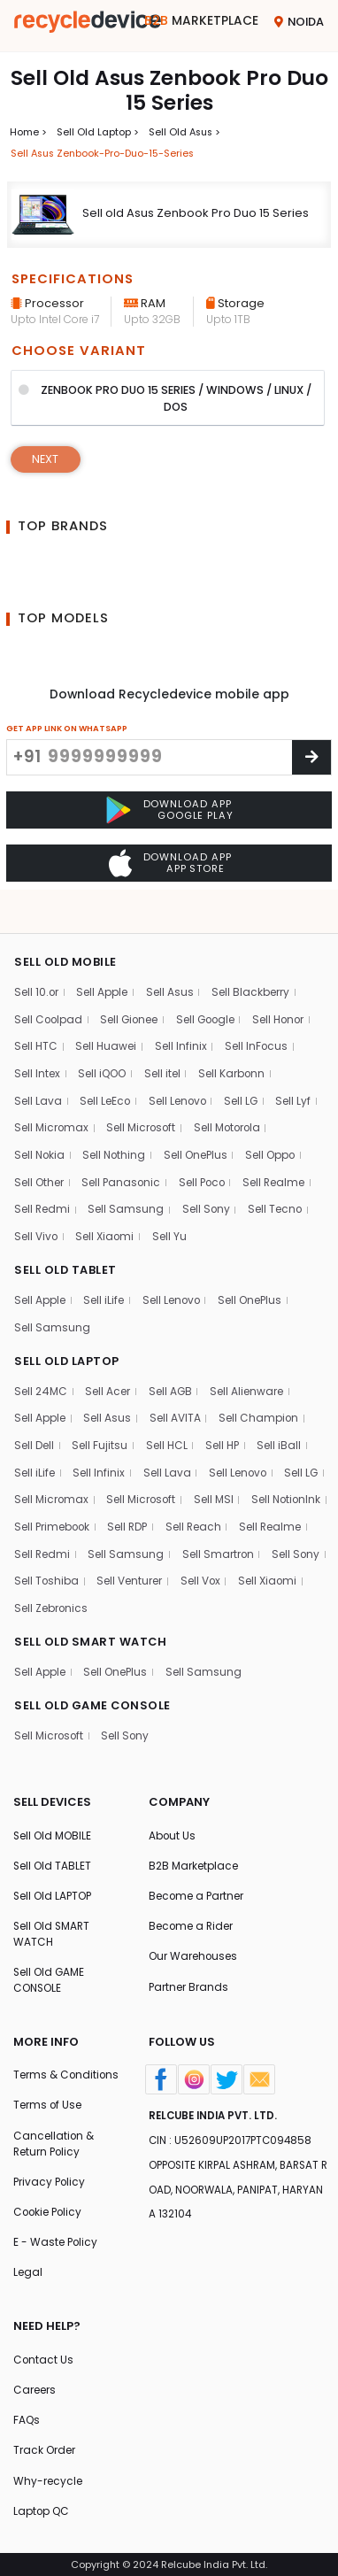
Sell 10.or (36, 973)
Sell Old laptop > (98, 132)
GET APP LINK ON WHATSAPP (66, 729)
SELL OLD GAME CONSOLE (93, 1695)
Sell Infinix (181, 1028)
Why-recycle (47, 2480)
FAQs (27, 2418)
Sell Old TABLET (52, 1857)
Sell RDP (221, 1514)
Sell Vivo (36, 1221)
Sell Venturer (288, 1569)
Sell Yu (171, 1221)
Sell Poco (205, 1166)
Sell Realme (279, 1166)
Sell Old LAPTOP (53, 1887)
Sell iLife (104, 1284)
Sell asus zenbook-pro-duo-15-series (105, 153)
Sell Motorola (230, 1111)
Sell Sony (207, 1193)
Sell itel (163, 1055)
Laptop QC (42, 2510)
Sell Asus (171, 973)
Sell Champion (259, 1404)
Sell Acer (108, 1376)
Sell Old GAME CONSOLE (49, 1973)
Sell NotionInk (50, 1514)
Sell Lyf (297, 1083)
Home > (28, 132)
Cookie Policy (49, 2208)
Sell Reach (288, 1514)
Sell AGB (171, 1376)
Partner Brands (189, 1980)
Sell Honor (285, 1000)
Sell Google (210, 1000)
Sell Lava (38, 1083)
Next (45, 459)
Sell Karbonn (233, 1055)
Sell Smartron (50, 1569)
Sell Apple (103, 973)
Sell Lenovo (179, 1083)
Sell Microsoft (143, 1111)
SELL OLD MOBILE (66, 943)
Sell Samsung (127, 1193)
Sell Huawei (106, 1028)
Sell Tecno (277, 1193)
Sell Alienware (248, 1376)
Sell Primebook (143, 1514)
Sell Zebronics (187, 1596)
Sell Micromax (51, 1111)
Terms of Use (47, 2100)
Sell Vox (34, 1596)
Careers (34, 2387)
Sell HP (223, 1431)
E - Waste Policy (56, 2239)
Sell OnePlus (199, 1138)
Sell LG (244, 1083)
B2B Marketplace (193, 1857)
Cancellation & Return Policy (54, 2139)
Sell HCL (167, 1431)
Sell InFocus (257, 1028)
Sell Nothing (117, 1138)
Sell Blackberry (252, 973)
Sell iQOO (103, 1055)
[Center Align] (311, 758)
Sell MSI (216, 1486)
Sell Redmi (42, 1193)
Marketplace (201, 21)
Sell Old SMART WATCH (52, 1926)
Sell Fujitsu (100, 1431)
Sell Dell (34, 1431)
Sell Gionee (132, 1000)
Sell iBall (280, 1431)
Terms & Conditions (66, 2069)
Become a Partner (197, 1887)
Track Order (44, 2449)
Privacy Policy (50, 2177)
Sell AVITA (175, 1404)
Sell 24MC (40, 1376)
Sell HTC (36, 1028)
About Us (172, 1826)
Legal (27, 2270)
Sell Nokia (40, 1138)
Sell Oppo (275, 1138)
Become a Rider (191, 1918)
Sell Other (39, 1166)
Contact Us (43, 2356)
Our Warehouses (193, 1949)
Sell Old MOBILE (52, 1826)
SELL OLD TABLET (66, 1254)
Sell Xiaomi (106, 1221)
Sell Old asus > (186, 132)
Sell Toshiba (204, 1569)
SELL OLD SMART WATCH (91, 1631)
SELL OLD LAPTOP (67, 1346)
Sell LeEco (106, 1083)
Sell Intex (37, 1055)
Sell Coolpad (49, 1000)
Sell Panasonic (122, 1166)
